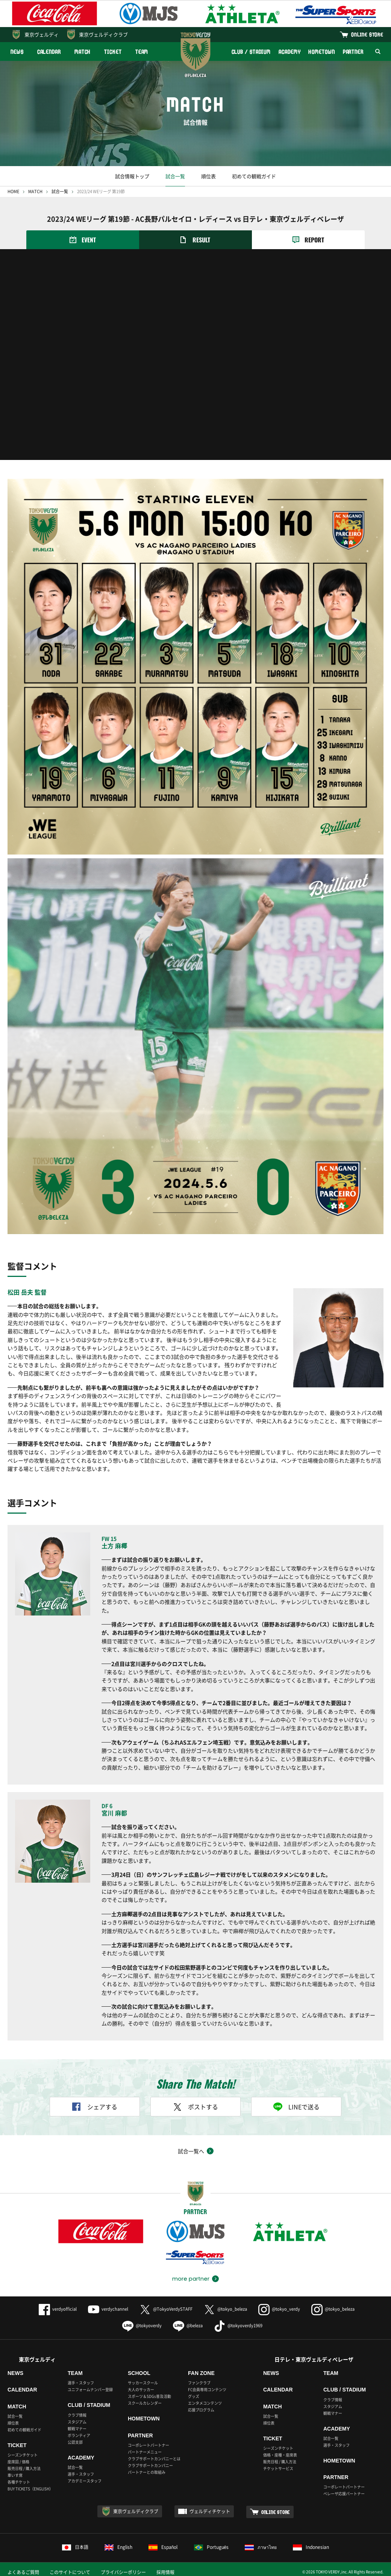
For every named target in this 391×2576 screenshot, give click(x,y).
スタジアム (77, 2422)
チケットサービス (278, 2468)
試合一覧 (175, 176)
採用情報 (165, 2572)
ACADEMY (289, 51)
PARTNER (353, 51)
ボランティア (79, 2435)
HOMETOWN (321, 51)
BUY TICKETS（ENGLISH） (30, 2488)
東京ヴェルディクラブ (103, 34)
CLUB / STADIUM (251, 51)
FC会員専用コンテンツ (207, 2389)
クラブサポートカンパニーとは (154, 2458)
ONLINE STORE (367, 34)
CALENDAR (49, 51)
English (118, 2547)
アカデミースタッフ (85, 2481)
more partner (190, 2278)
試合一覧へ (191, 2151)
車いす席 (15, 2475)
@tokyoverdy (142, 2325)
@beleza (188, 2325)
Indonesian (311, 2547)
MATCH (82, 51)
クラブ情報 (77, 2415)
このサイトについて (70, 2572)
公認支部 (75, 2442)
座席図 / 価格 (18, 2461)
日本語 (75, 2547)
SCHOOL (139, 2373)
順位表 (208, 176)
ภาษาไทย (261, 2547)
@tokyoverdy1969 (238, 2325)
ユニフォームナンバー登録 (90, 2389)
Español (163, 2547)
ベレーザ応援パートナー (344, 2493)
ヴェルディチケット (209, 2511)
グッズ (193, 2396)
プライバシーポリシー (123, 2572)
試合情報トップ (132, 176)
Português (211, 2547)
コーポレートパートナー (148, 2445)
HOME (13, 191)
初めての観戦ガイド (254, 176)
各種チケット (19, 2482)
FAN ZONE (201, 2373)
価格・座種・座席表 (280, 2455)
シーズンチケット (23, 2455)
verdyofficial (58, 2309)
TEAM (142, 51)
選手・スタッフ (81, 2382)
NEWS (17, 51)
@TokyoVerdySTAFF (165, 2309)
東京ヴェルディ (41, 34)
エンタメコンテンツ (205, 2403)
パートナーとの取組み (146, 2472)
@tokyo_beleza (225, 2309)
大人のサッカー (141, 2389)
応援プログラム (201, 2410)
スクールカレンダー (145, 2403)
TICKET (112, 51)
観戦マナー (77, 2428)
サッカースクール (143, 2382)
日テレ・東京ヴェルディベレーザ (313, 2359)
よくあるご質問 (23, 2572)
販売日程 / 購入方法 (24, 2468)
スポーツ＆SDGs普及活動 (149, 2396)
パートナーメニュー (145, 2452)
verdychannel (108, 2309)
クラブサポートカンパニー (150, 2465)
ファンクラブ (199, 2382)
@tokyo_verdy (279, 2309)
